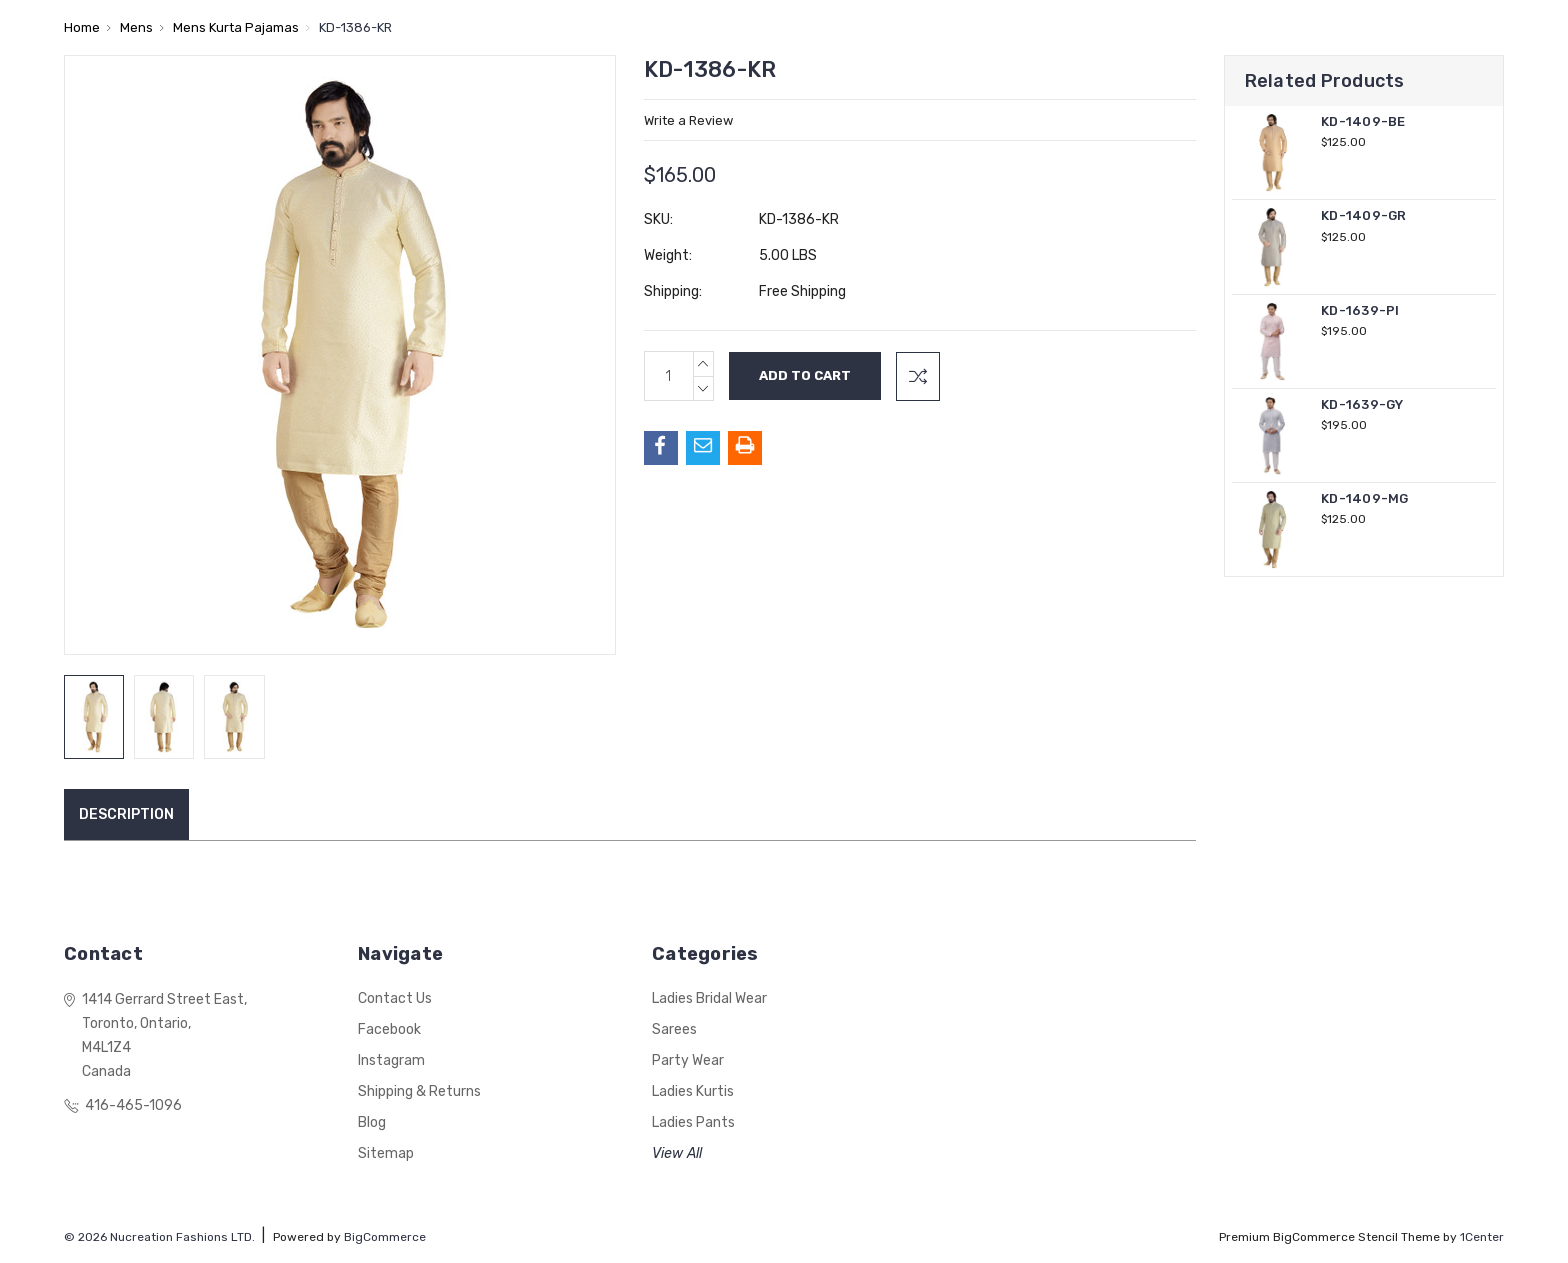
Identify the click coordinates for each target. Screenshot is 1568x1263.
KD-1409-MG (1365, 498)
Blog (372, 1122)
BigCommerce (385, 1237)
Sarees (674, 1029)
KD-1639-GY (1362, 404)
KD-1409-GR (1364, 215)
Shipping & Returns (419, 1091)
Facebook (389, 1029)
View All (677, 1153)
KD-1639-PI (1360, 310)
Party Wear (688, 1060)
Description (126, 814)
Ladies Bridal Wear (709, 998)
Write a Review (688, 120)
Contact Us (395, 998)
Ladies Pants (693, 1122)
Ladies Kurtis (693, 1091)
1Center (1482, 1237)
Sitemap (386, 1153)
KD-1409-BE (1363, 121)
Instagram (391, 1060)
